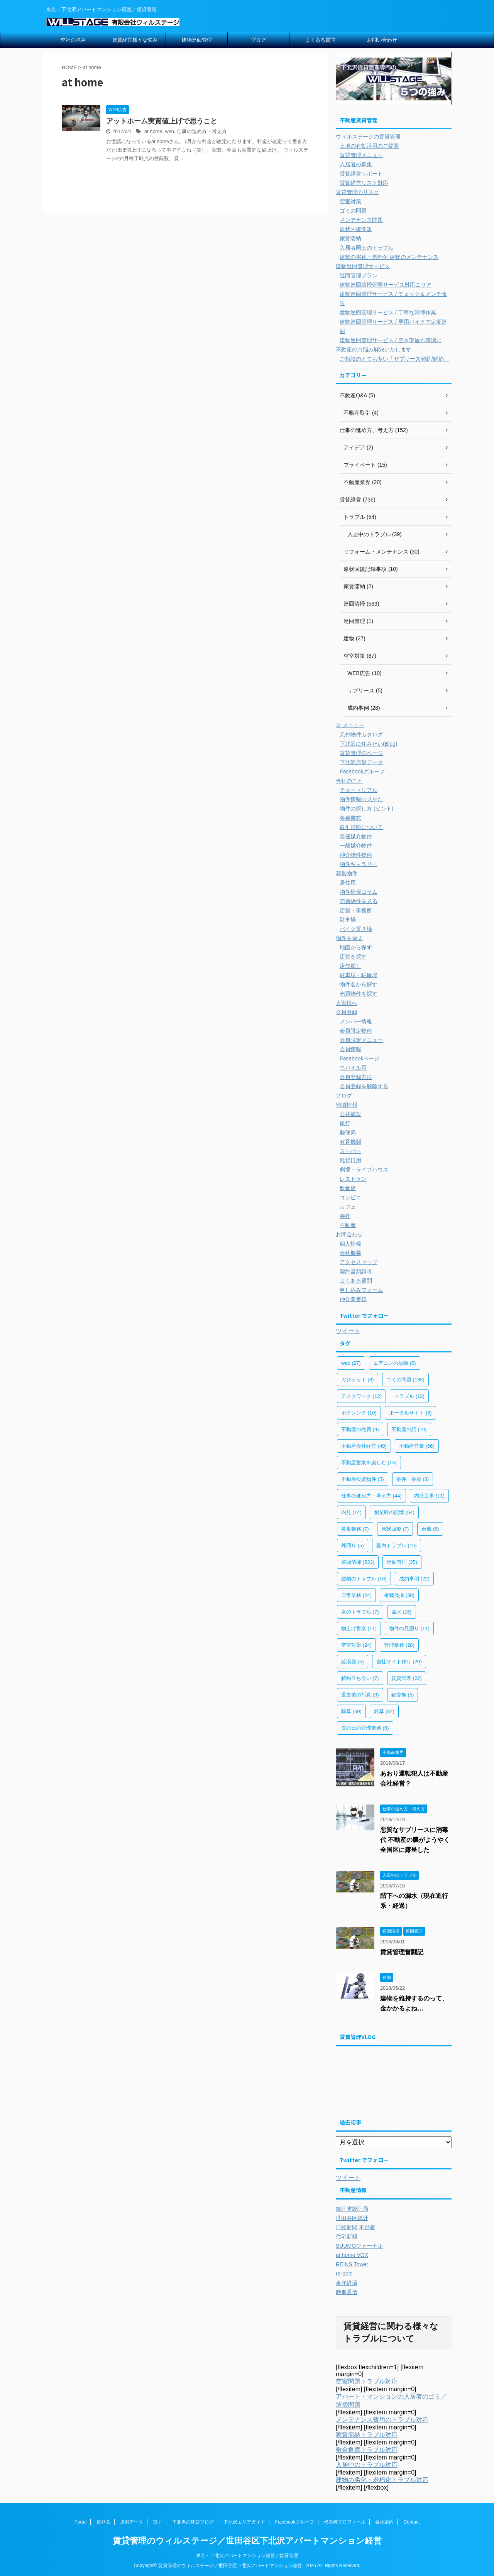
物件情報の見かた (361, 799)
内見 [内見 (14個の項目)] (351, 1512)
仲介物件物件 (356, 855)
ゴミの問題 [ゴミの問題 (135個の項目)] (405, 1380)
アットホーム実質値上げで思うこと (161, 121)
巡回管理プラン (358, 275)
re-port (344, 2273)
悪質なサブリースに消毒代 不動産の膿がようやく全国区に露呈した (415, 1839)
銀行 (345, 1123)
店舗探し (350, 966)
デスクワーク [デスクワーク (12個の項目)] (361, 1396)
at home (153, 131)
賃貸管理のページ (361, 753)
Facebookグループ (362, 771)
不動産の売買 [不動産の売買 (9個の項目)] (360, 1429)
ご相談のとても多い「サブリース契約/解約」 (394, 359)
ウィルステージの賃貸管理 (368, 136)
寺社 (345, 1216)
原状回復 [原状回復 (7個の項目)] (395, 1529)
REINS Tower (352, 2264)
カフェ (348, 1207)
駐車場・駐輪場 (358, 975)
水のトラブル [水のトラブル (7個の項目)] (360, 1612)
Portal (80, 2522)
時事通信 (346, 2292)
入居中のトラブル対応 (367, 2464)
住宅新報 (346, 2236)
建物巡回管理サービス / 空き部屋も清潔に (391, 340)
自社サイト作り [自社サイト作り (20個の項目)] (399, 1661)
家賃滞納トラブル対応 (367, 2434)
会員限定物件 (356, 1031)
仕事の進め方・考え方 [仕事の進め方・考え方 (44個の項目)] (371, 1496)
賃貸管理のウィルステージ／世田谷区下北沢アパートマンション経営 (247, 2541)
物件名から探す (358, 984)
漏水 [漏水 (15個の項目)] (401, 1612)
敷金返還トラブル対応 (367, 2449)
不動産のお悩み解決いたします (373, 349)
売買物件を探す (358, 994)
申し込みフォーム (361, 1290)
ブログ (258, 40)
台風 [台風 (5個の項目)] (430, 1529)
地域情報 (346, 1105)
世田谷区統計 (352, 2218)
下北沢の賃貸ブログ (193, 2522)
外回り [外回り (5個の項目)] (352, 1545)
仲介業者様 (353, 1299)
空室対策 (350, 201)
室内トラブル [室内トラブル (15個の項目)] (396, 1545)
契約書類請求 (356, 1271)
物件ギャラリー (358, 864)
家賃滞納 (350, 238)
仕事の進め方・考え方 (202, 131)
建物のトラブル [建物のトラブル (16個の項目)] (364, 1579)
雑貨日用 (350, 1160)
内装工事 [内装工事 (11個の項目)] (429, 1496)
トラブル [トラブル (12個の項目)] (409, 1396)
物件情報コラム (358, 892)
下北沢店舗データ (361, 762)
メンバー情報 (356, 1021)
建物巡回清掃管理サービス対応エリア (385, 285)
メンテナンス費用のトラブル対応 (382, 2419)
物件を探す (349, 938)
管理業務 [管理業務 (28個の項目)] (399, 1645)
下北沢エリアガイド (244, 2522)
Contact (412, 2522)
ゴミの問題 (353, 211)
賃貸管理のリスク (357, 192)
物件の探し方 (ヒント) (366, 808)
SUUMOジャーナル (359, 2246)
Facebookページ (359, 1058)
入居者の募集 (356, 164)
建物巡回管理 (197, 40)
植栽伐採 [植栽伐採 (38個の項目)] (399, 1595)
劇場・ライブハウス (364, 1169)
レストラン (353, 1179)
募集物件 (346, 873)
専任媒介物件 (356, 836)
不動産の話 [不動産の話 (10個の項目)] (409, 1429)
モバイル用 (353, 1068)
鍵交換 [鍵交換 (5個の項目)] (402, 1695)
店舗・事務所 (356, 910)
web (169, 131)
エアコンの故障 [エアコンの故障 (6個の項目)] (394, 1363)
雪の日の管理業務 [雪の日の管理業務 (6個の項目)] (365, 1728)
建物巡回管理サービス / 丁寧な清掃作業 (388, 312)
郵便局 (348, 1132)
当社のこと (349, 781)
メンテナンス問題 (361, 220)
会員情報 (350, 1049)
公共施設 (350, 1114)
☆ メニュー (350, 725)
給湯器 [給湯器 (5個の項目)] (352, 1661)
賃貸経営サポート (361, 173)
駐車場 (348, 920)
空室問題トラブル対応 (367, 2381)
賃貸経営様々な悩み (134, 40)
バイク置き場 (356, 929)
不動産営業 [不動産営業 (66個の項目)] (417, 1446)
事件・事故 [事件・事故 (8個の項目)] (412, 1479)
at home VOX (352, 2255)
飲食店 (348, 1188)
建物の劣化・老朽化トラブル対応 (382, 2479)
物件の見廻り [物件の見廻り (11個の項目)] (409, 1628)
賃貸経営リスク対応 (364, 183)
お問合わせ (349, 1234)
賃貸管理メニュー (361, 155)
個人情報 (350, 1244)
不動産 (348, 1225)
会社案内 (384, 2522)
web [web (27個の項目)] (351, 1363)
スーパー (350, 1151)
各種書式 (350, 818)
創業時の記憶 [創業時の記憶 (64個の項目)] (394, 1512)
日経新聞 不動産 (355, 2227)
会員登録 (346, 1012)
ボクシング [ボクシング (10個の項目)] (359, 1413)
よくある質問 (320, 40)
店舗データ (131, 2522)
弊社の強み (73, 40)
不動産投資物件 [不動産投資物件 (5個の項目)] (362, 1479)
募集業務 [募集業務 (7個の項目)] (355, 1529)
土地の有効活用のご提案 (369, 146)
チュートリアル (358, 790)
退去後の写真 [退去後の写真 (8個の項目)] (360, 1695)
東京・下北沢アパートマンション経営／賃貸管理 (247, 2555)
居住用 (348, 882)
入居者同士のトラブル (367, 248)
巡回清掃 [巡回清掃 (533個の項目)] (357, 1562)
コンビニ (350, 1197)
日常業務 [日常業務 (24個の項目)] (356, 1595)
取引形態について (361, 827)
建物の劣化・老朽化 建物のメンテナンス (389, 257)
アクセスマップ (358, 1262)
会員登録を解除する (364, 1086)
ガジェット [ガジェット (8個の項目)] (357, 1380)
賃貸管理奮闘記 (401, 1952)
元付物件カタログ (361, 734)
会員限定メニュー (361, 1040)
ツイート (348, 1331)
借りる (103, 2522)
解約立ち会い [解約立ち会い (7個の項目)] (360, 1678)
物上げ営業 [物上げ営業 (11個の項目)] (359, 1628)
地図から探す (356, 947)
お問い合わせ (382, 40)
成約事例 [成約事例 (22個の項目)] (414, 1579)
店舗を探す (353, 957)
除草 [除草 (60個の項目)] (351, 1711)
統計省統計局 (352, 2209)
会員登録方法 (356, 1077)
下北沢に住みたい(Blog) (368, 744)
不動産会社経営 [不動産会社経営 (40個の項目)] (364, 1446)
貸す (157, 2522)
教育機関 (350, 1142)
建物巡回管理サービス (363, 266)
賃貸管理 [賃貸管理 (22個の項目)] (406, 1678)
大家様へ (346, 1003)
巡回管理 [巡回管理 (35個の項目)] (402, 1562)
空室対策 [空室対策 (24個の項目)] (356, 1645)
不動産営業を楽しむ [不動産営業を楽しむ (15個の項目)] (369, 1462)
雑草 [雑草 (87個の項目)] (384, 1711)
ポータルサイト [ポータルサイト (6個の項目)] (410, 1413)
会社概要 (350, 1253)
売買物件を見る (358, 901)
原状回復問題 (356, 229)
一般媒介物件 (356, 845)
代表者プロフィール (344, 2522)
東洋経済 (346, 2283)
